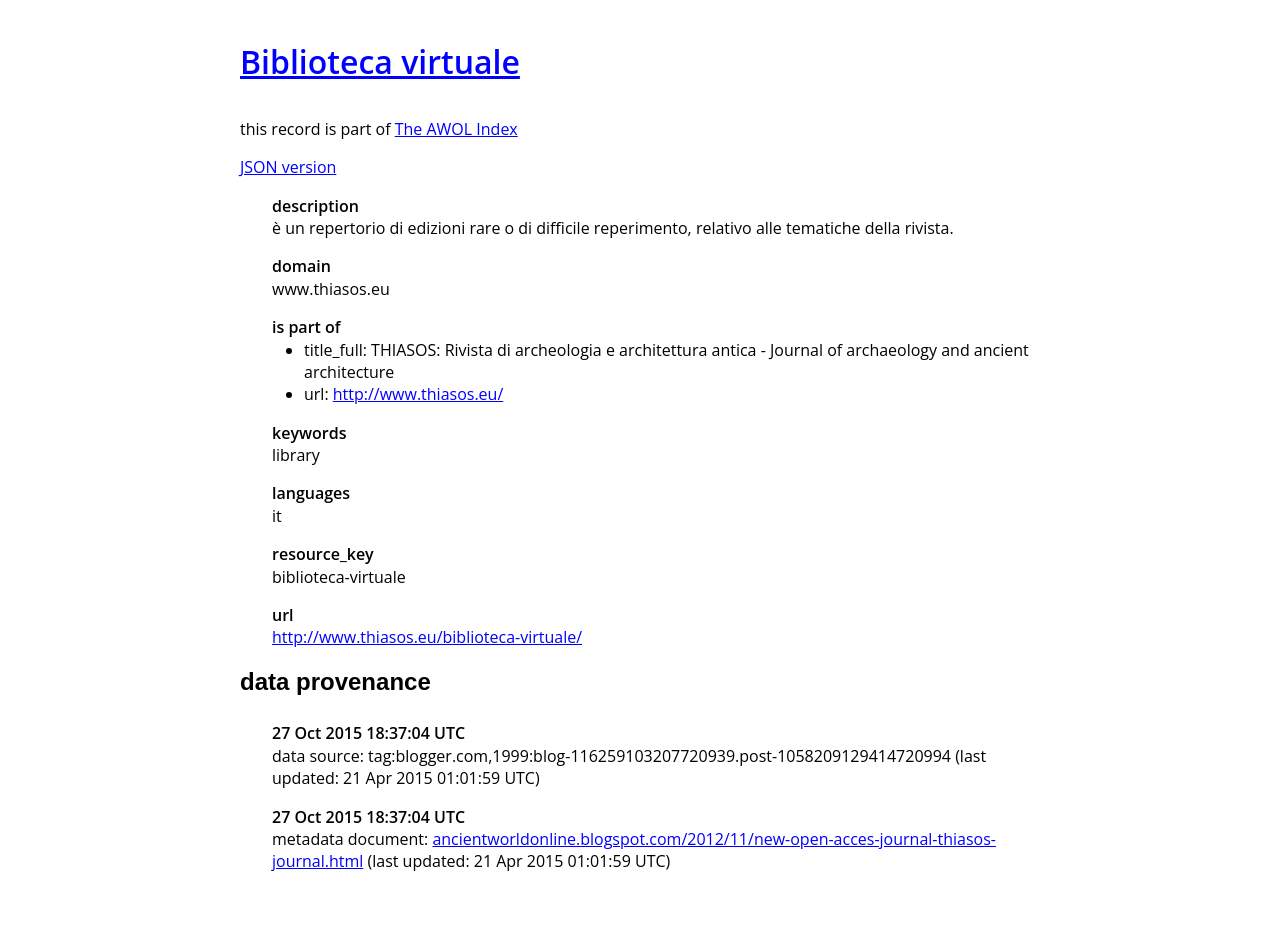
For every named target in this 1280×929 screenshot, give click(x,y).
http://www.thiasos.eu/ (418, 394)
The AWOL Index (456, 129)
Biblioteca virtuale (380, 61)
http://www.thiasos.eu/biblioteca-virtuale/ (427, 637)
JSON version (288, 167)
